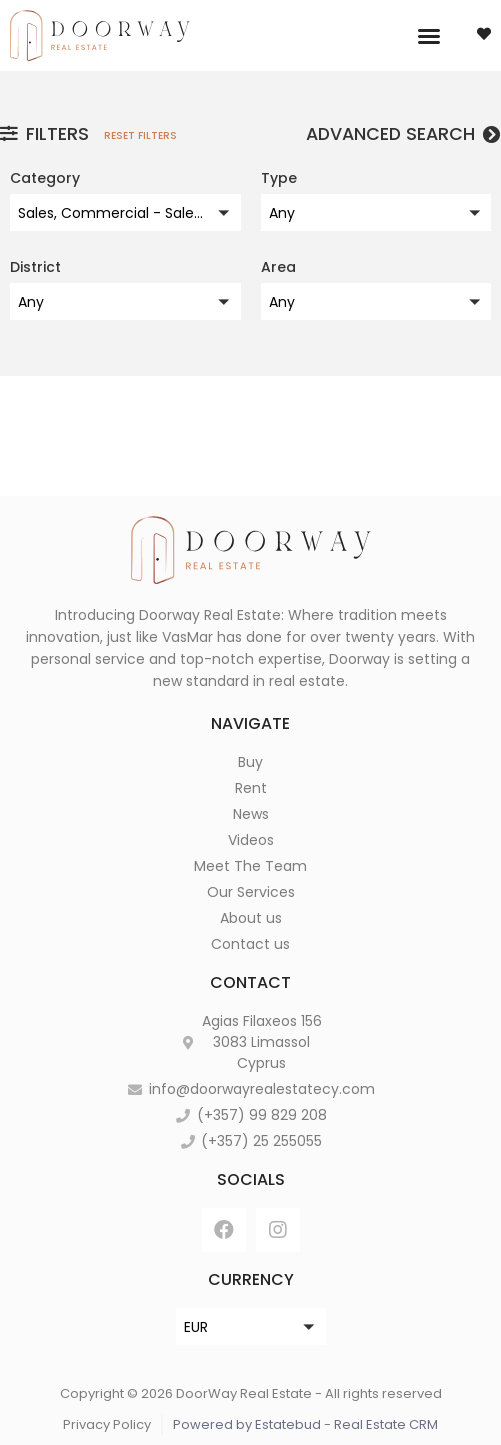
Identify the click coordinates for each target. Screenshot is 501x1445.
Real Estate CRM (386, 1424)
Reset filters (140, 135)
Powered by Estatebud (247, 1424)
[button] (429, 36)
